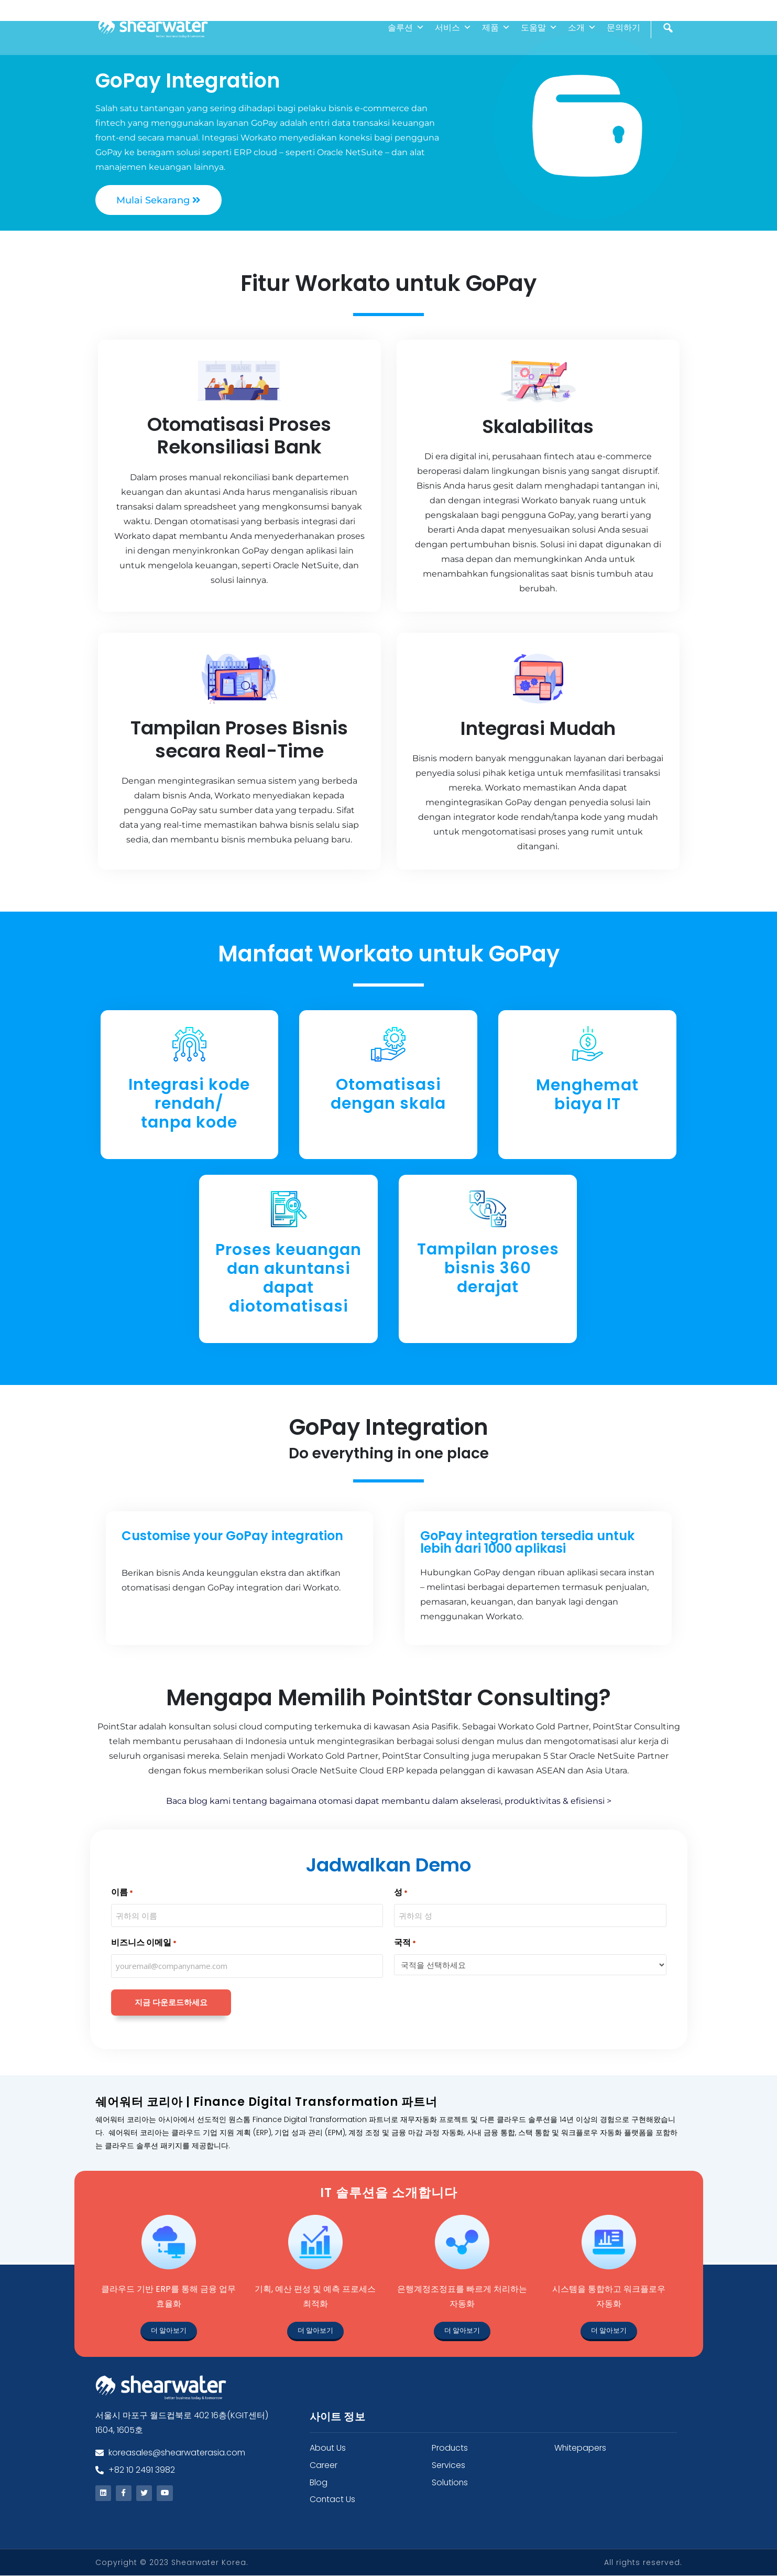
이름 (122, 1892)
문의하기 (623, 27)
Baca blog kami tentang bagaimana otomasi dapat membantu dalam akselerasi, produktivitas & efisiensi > (388, 1801)
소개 (582, 27)
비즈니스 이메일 (144, 1943)
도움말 (539, 27)
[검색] (669, 50)
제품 (496, 27)
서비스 (453, 27)
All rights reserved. (643, 2563)
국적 (405, 1943)
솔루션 (406, 27)
